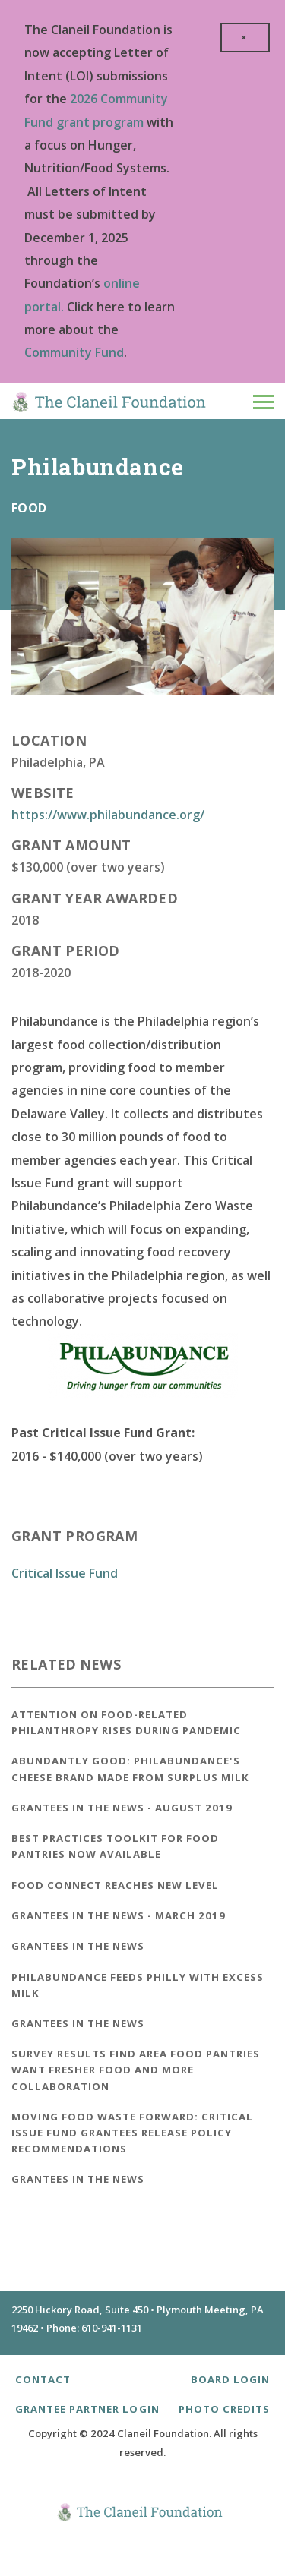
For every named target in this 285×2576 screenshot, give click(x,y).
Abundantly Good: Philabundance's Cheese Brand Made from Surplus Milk (130, 1768)
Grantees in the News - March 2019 (118, 1915)
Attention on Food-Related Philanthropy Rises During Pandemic (126, 1722)
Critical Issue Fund (64, 1573)
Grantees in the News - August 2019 (122, 1808)
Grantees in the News (77, 1946)
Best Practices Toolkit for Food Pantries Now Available (115, 1846)
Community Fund (74, 352)
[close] (245, 37)
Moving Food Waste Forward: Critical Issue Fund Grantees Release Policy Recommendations (132, 2132)
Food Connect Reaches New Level (115, 1885)
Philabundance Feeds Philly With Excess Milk (137, 1985)
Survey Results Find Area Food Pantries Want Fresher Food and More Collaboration (135, 2069)
